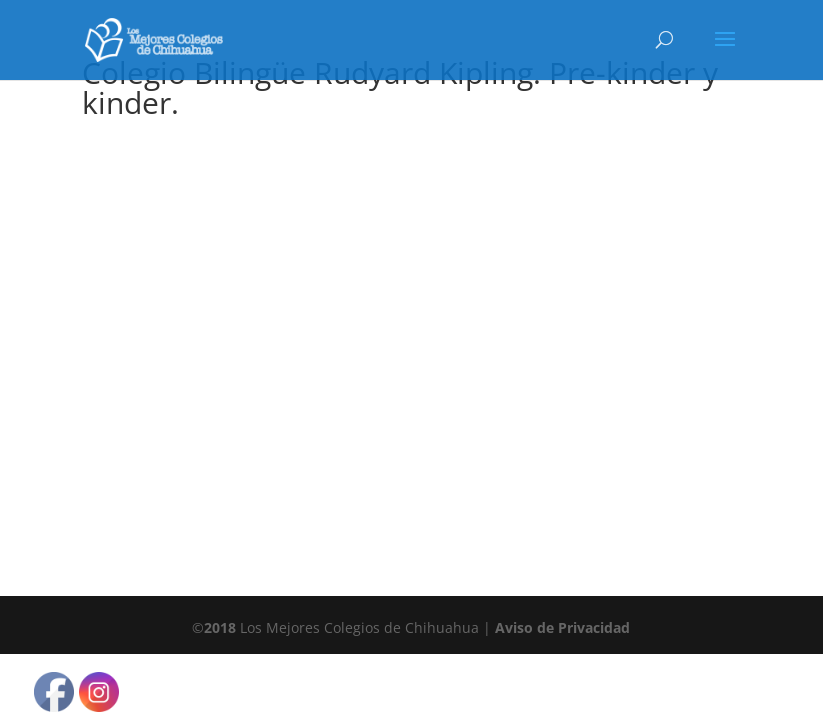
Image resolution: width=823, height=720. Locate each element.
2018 (220, 627)
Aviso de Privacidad (562, 627)
